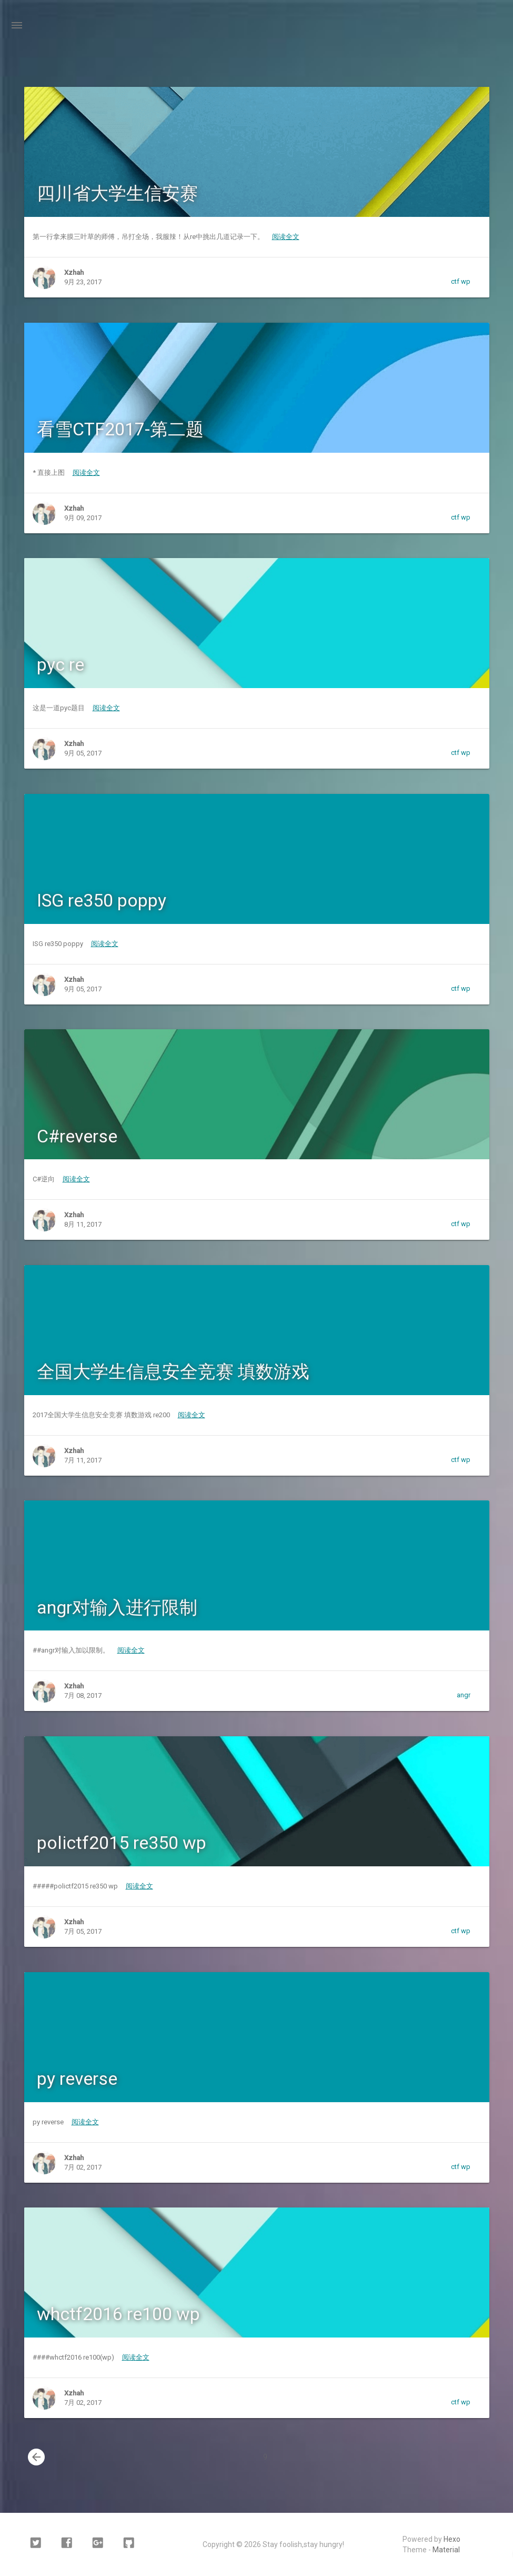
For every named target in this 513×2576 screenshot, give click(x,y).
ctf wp (460, 281)
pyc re (60, 664)
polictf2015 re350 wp (121, 1842)
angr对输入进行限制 (117, 1607)
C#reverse (77, 1136)
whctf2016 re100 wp (118, 2313)
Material (446, 2549)
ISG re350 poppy (101, 900)
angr (463, 1695)
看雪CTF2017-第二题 (120, 429)
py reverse (77, 2078)
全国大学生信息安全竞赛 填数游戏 (173, 1371)
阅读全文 (285, 237)
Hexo (452, 2539)
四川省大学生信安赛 (117, 193)
